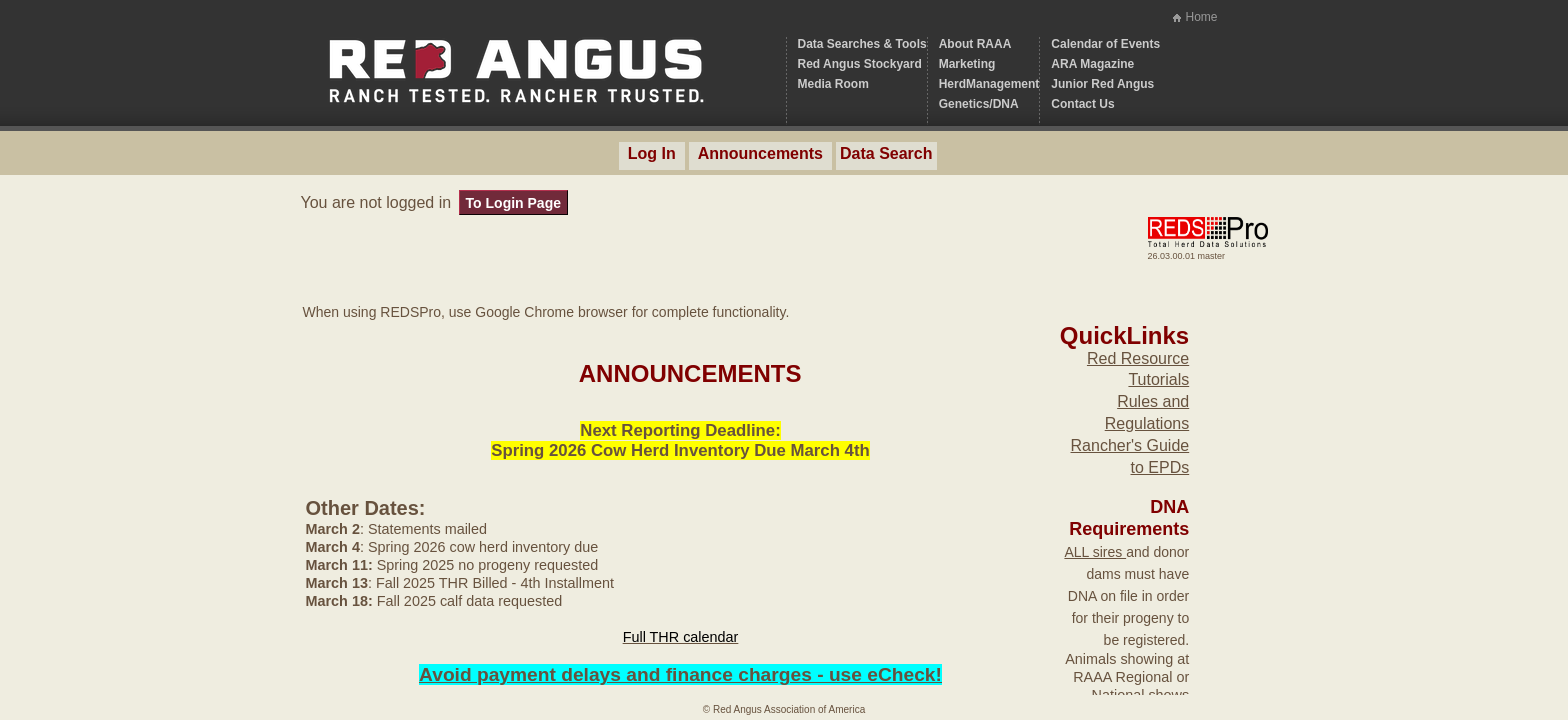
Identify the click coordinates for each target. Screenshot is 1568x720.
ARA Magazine (1092, 64)
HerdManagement (989, 84)
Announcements (760, 153)
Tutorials (1158, 379)
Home (1201, 17)
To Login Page (513, 203)
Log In (652, 153)
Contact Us (1082, 104)
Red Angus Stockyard (860, 64)
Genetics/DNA (979, 104)
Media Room (833, 84)
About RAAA (975, 44)
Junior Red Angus (1102, 84)
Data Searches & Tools (862, 44)
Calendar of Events (1105, 44)
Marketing (967, 64)
